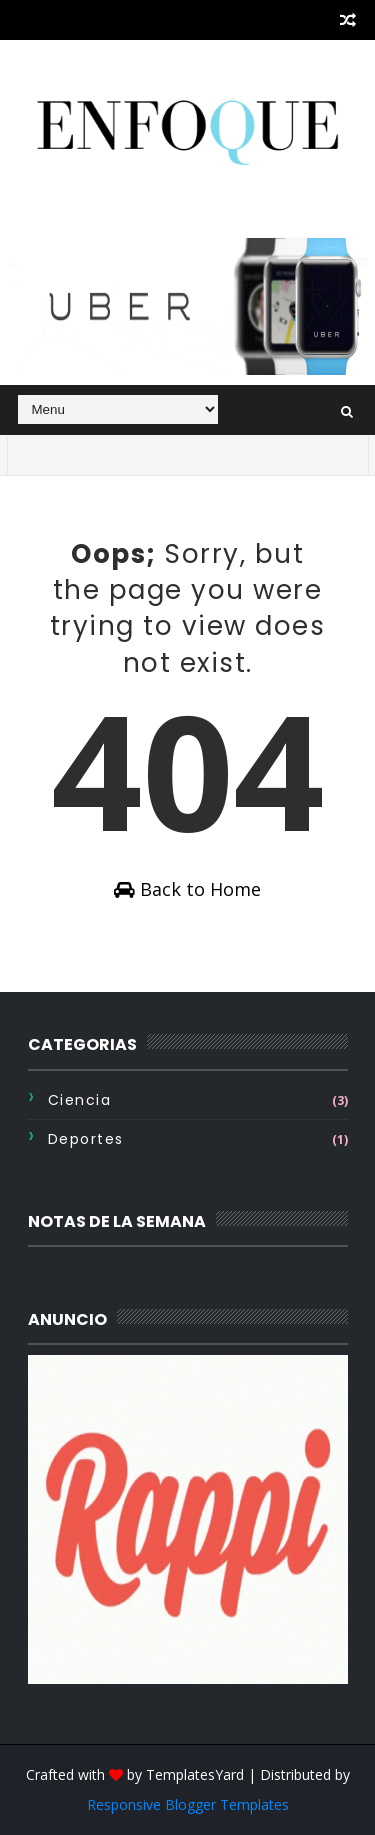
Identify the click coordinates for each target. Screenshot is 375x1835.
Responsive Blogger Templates (188, 1804)
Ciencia (80, 1100)
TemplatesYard (195, 1774)
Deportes (86, 1139)
